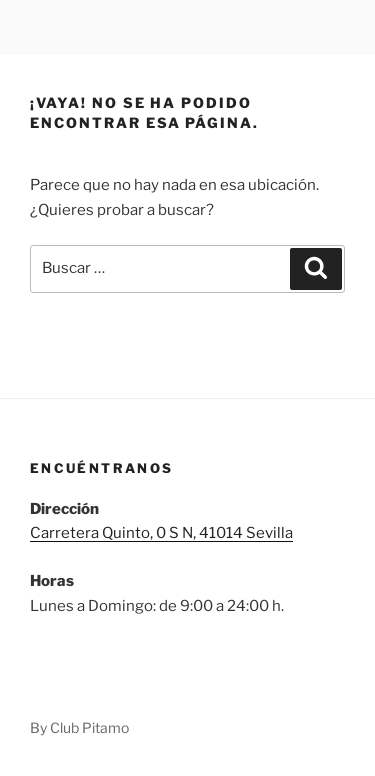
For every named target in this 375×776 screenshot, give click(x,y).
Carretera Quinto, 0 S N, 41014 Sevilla (161, 533)
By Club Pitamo (79, 727)
